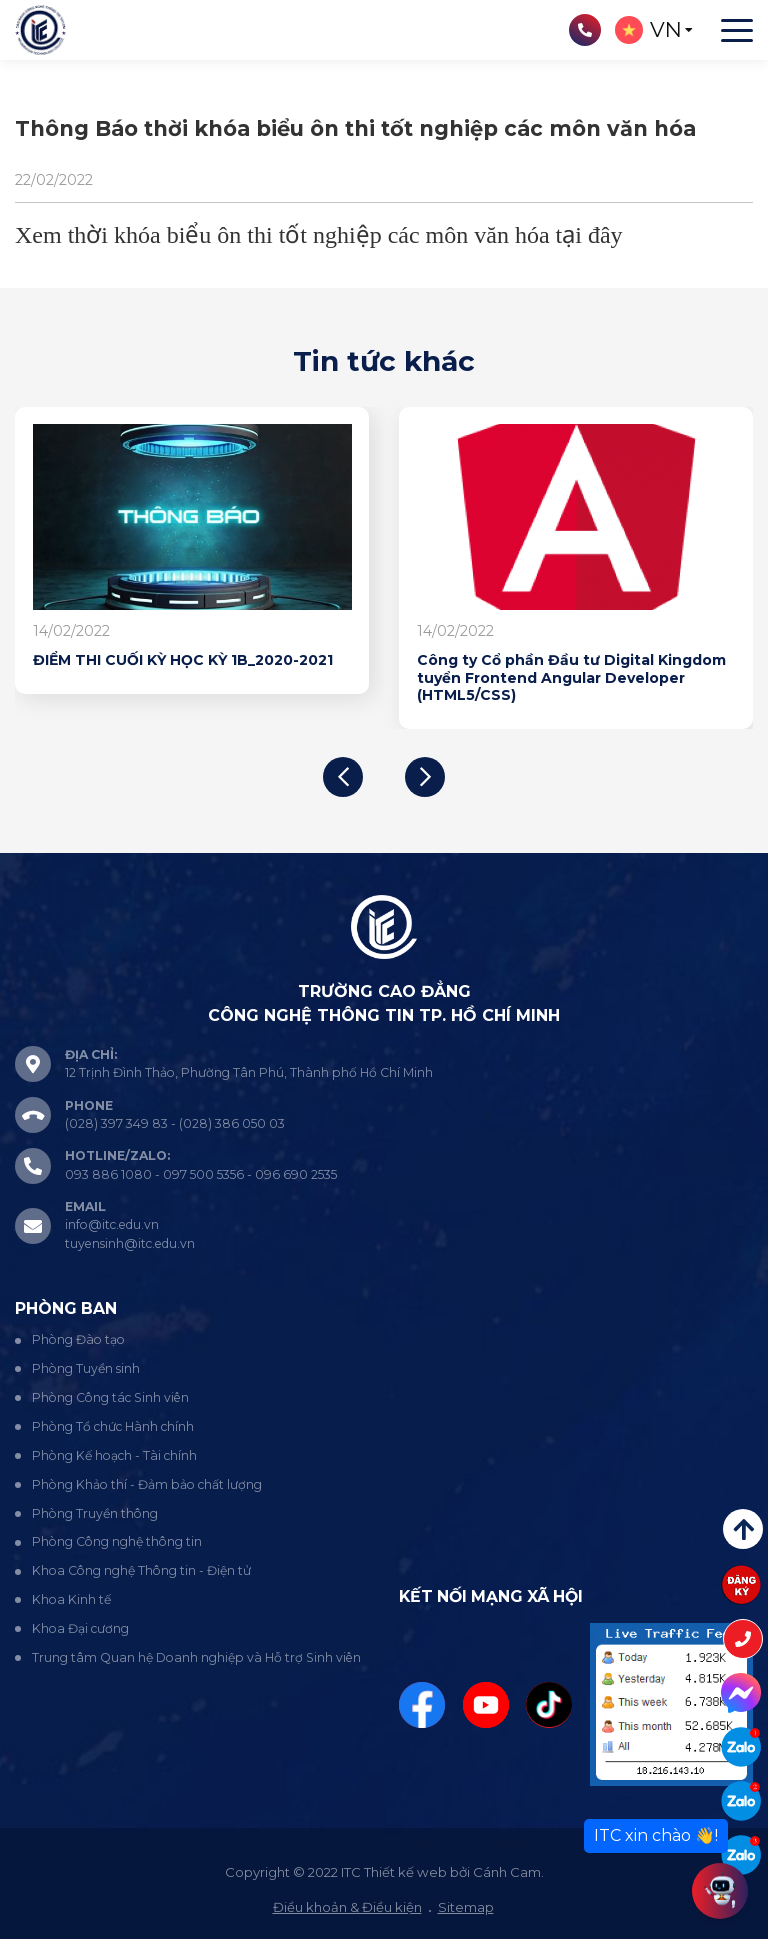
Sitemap (466, 1907)
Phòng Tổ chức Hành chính (113, 1426)
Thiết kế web (405, 1872)
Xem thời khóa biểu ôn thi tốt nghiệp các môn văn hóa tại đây (319, 235)
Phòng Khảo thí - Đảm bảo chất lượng (147, 1484)
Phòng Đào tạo (78, 1339)
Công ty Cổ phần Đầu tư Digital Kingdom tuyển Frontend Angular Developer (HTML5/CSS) (571, 678)
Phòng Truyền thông (95, 1513)
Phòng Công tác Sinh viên (110, 1397)
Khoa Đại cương (80, 1628)
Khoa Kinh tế (71, 1599)
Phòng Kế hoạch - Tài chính (114, 1455)
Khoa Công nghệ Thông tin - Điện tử (141, 1570)
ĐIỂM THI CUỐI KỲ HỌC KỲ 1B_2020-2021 (183, 660)
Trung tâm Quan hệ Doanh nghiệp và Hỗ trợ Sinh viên (196, 1657)
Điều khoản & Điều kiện (347, 1907)
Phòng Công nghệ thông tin (117, 1541)
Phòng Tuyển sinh (86, 1368)
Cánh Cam (507, 1872)
